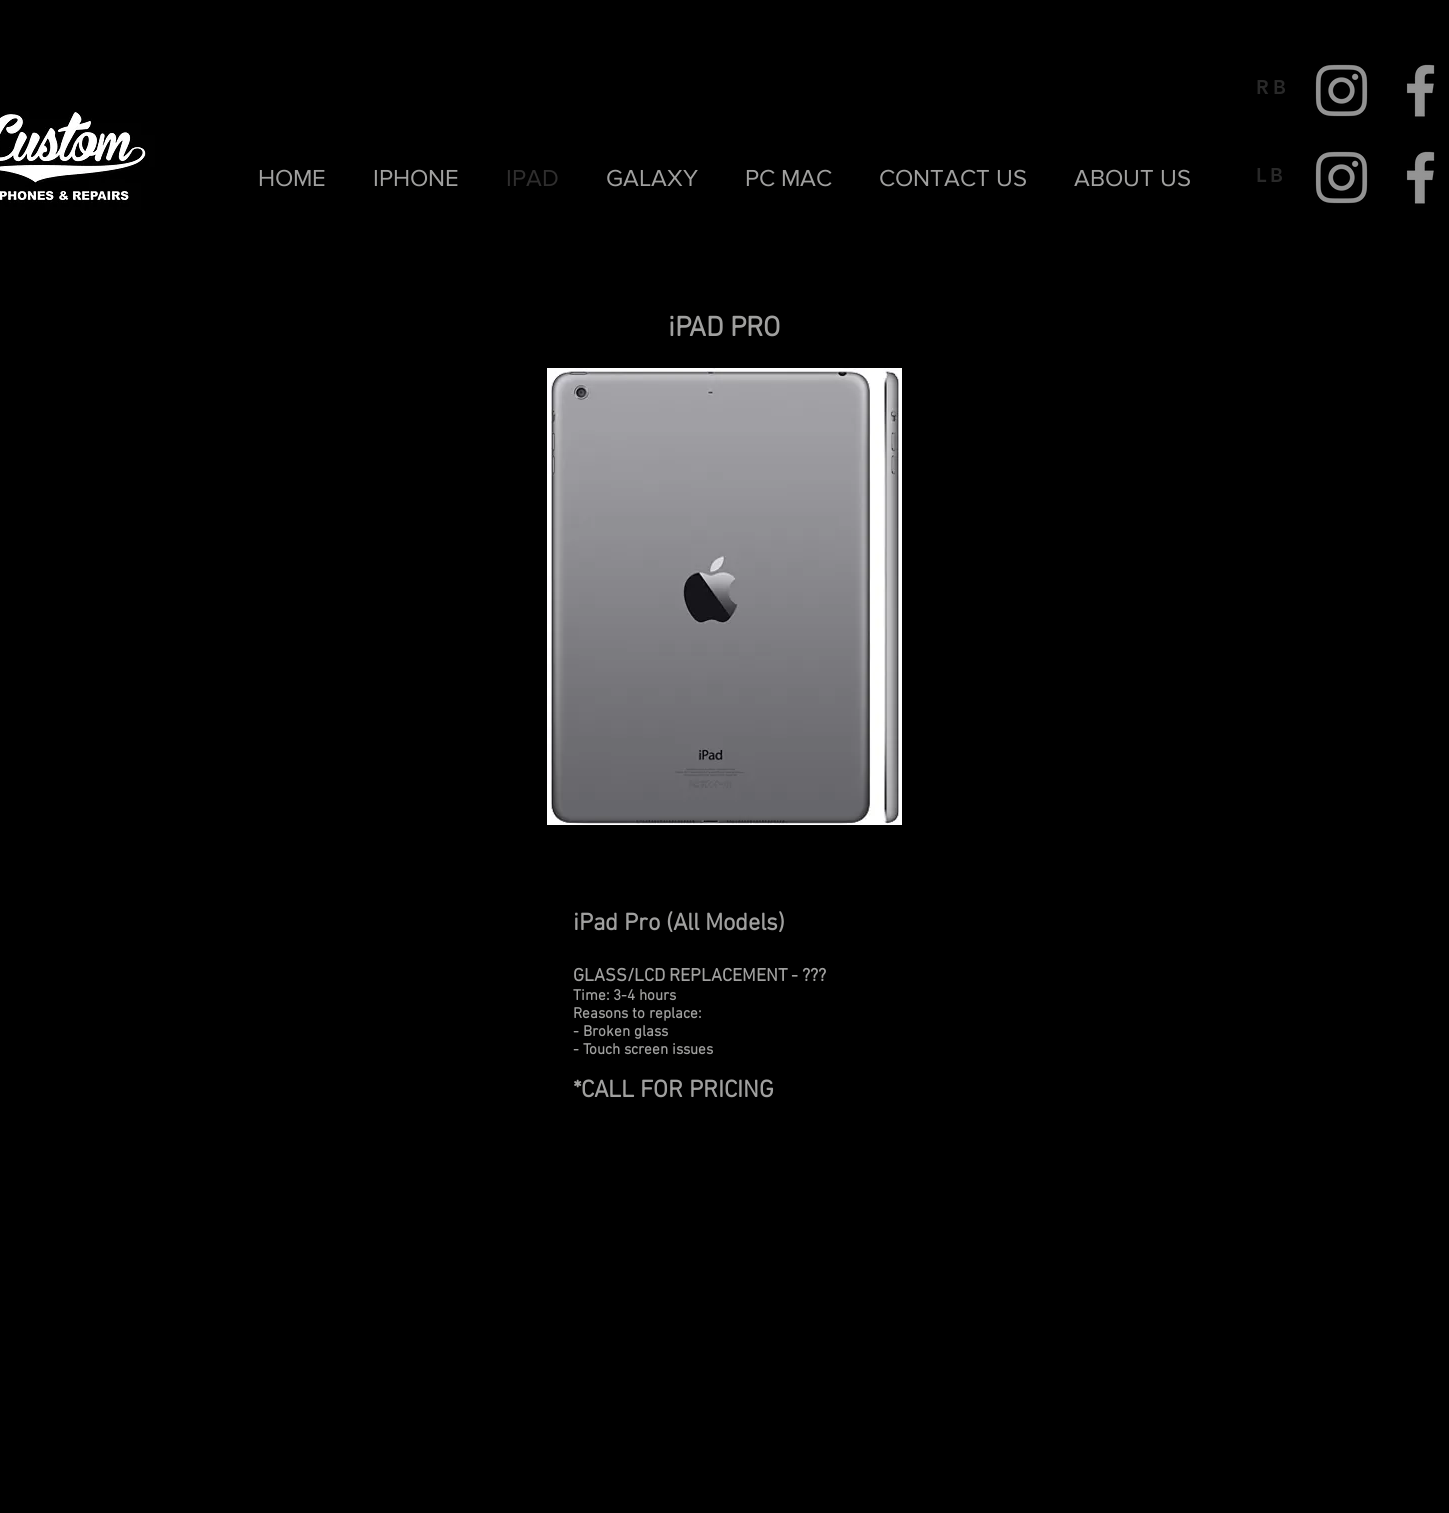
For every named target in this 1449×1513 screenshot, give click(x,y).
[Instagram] (1341, 90)
